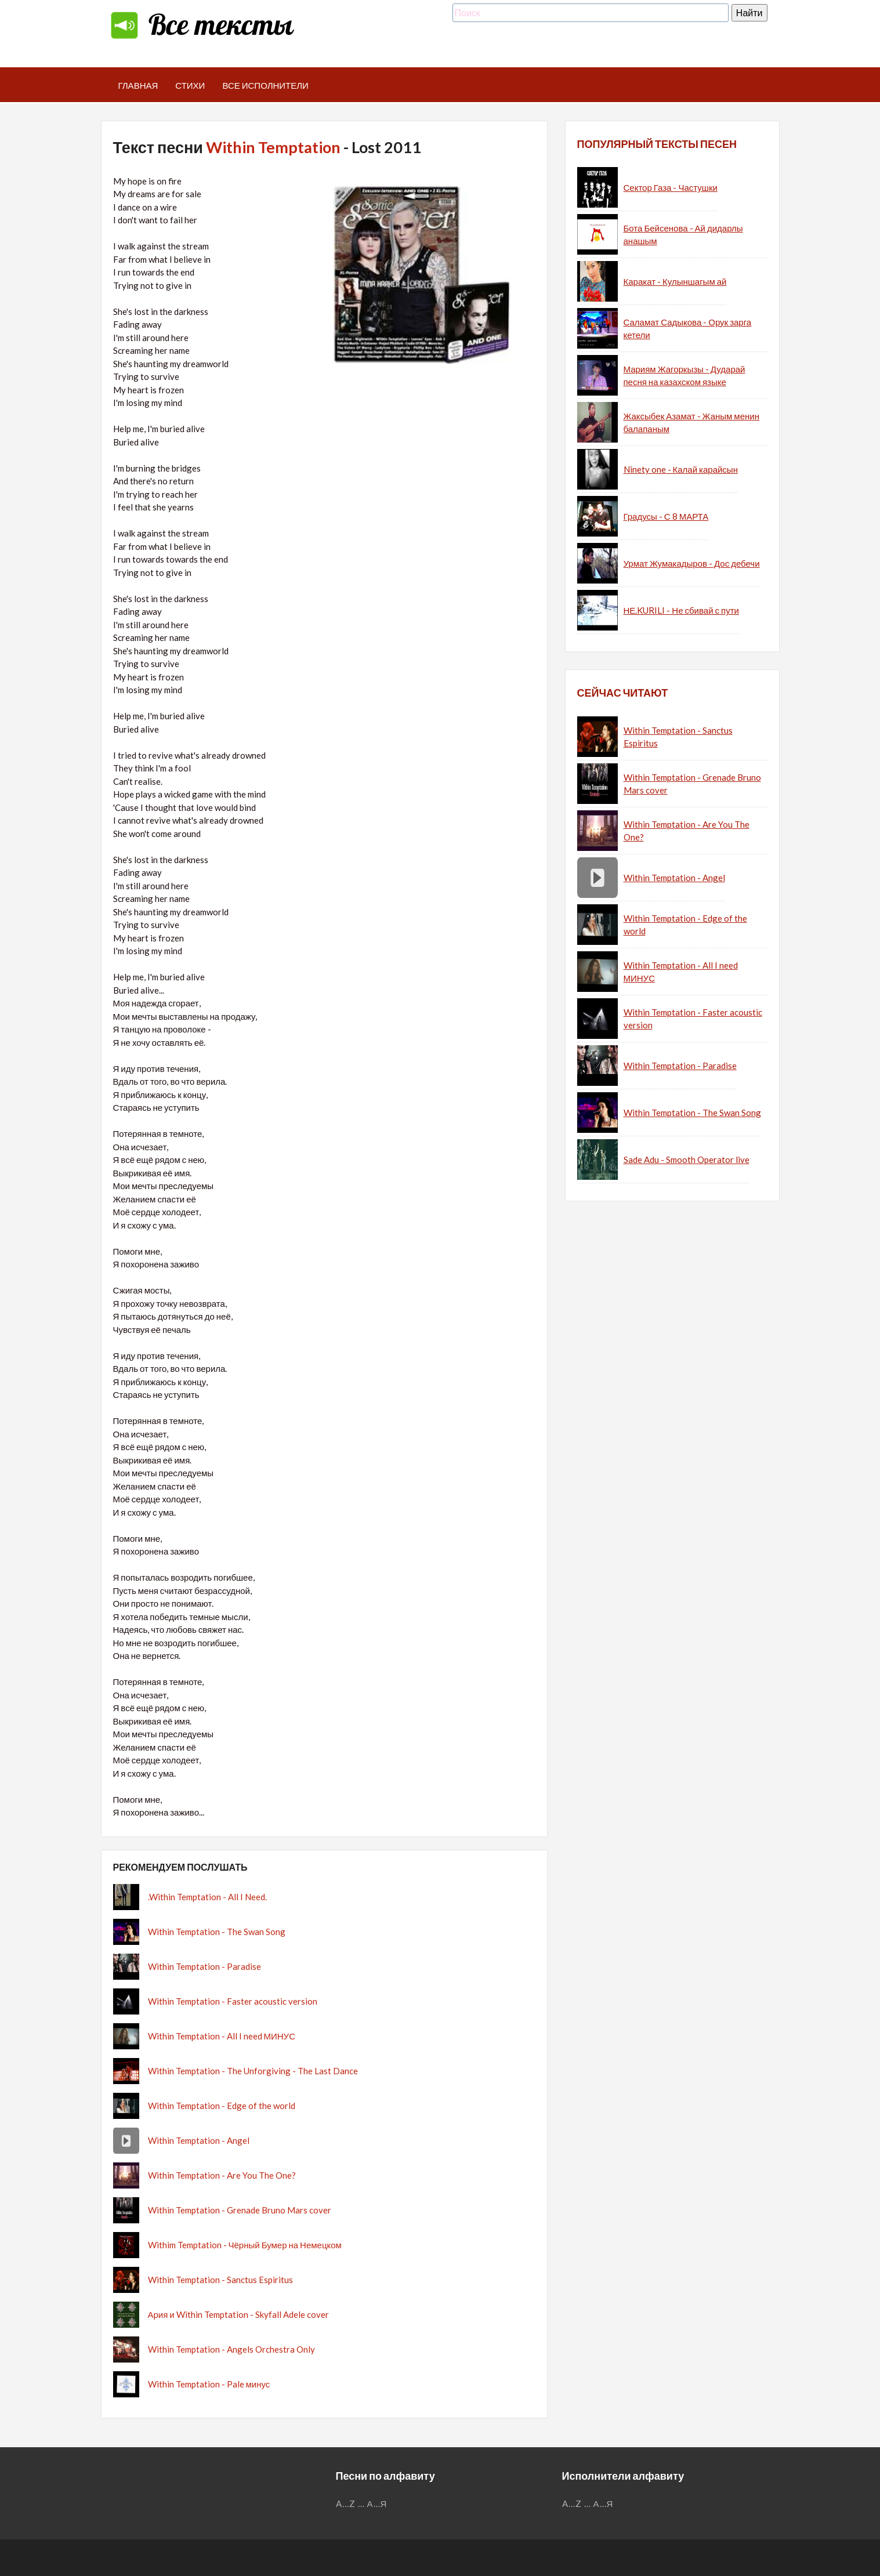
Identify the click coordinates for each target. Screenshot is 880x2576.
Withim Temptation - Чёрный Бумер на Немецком (245, 2245)
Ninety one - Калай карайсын (681, 469)
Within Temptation (273, 147)
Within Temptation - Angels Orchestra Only (231, 2349)
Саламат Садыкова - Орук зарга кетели (688, 328)
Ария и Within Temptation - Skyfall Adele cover (238, 2314)
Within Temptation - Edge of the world (221, 2105)
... (361, 2503)
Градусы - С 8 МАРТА (666, 516)
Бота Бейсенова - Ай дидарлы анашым (683, 235)
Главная (138, 85)
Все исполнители (265, 85)
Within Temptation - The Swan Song (216, 1931)
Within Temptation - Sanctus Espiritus (220, 2279)
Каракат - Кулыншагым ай (675, 281)
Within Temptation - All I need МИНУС (221, 2036)
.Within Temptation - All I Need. (207, 1897)
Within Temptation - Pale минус (209, 2384)
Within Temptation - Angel (198, 2140)
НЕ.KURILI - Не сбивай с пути (681, 610)
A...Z (346, 2503)
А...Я (377, 2503)
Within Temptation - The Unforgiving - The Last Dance (253, 2071)
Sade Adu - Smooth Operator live (686, 1159)
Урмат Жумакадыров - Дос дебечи (692, 563)
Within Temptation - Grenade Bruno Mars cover (239, 2210)
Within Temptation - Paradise (204, 1966)
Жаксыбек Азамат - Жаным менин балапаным (691, 422)
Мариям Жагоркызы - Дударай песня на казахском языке (684, 375)
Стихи (190, 85)
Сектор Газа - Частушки (671, 187)
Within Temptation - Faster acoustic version (232, 2001)
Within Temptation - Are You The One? (222, 2175)
